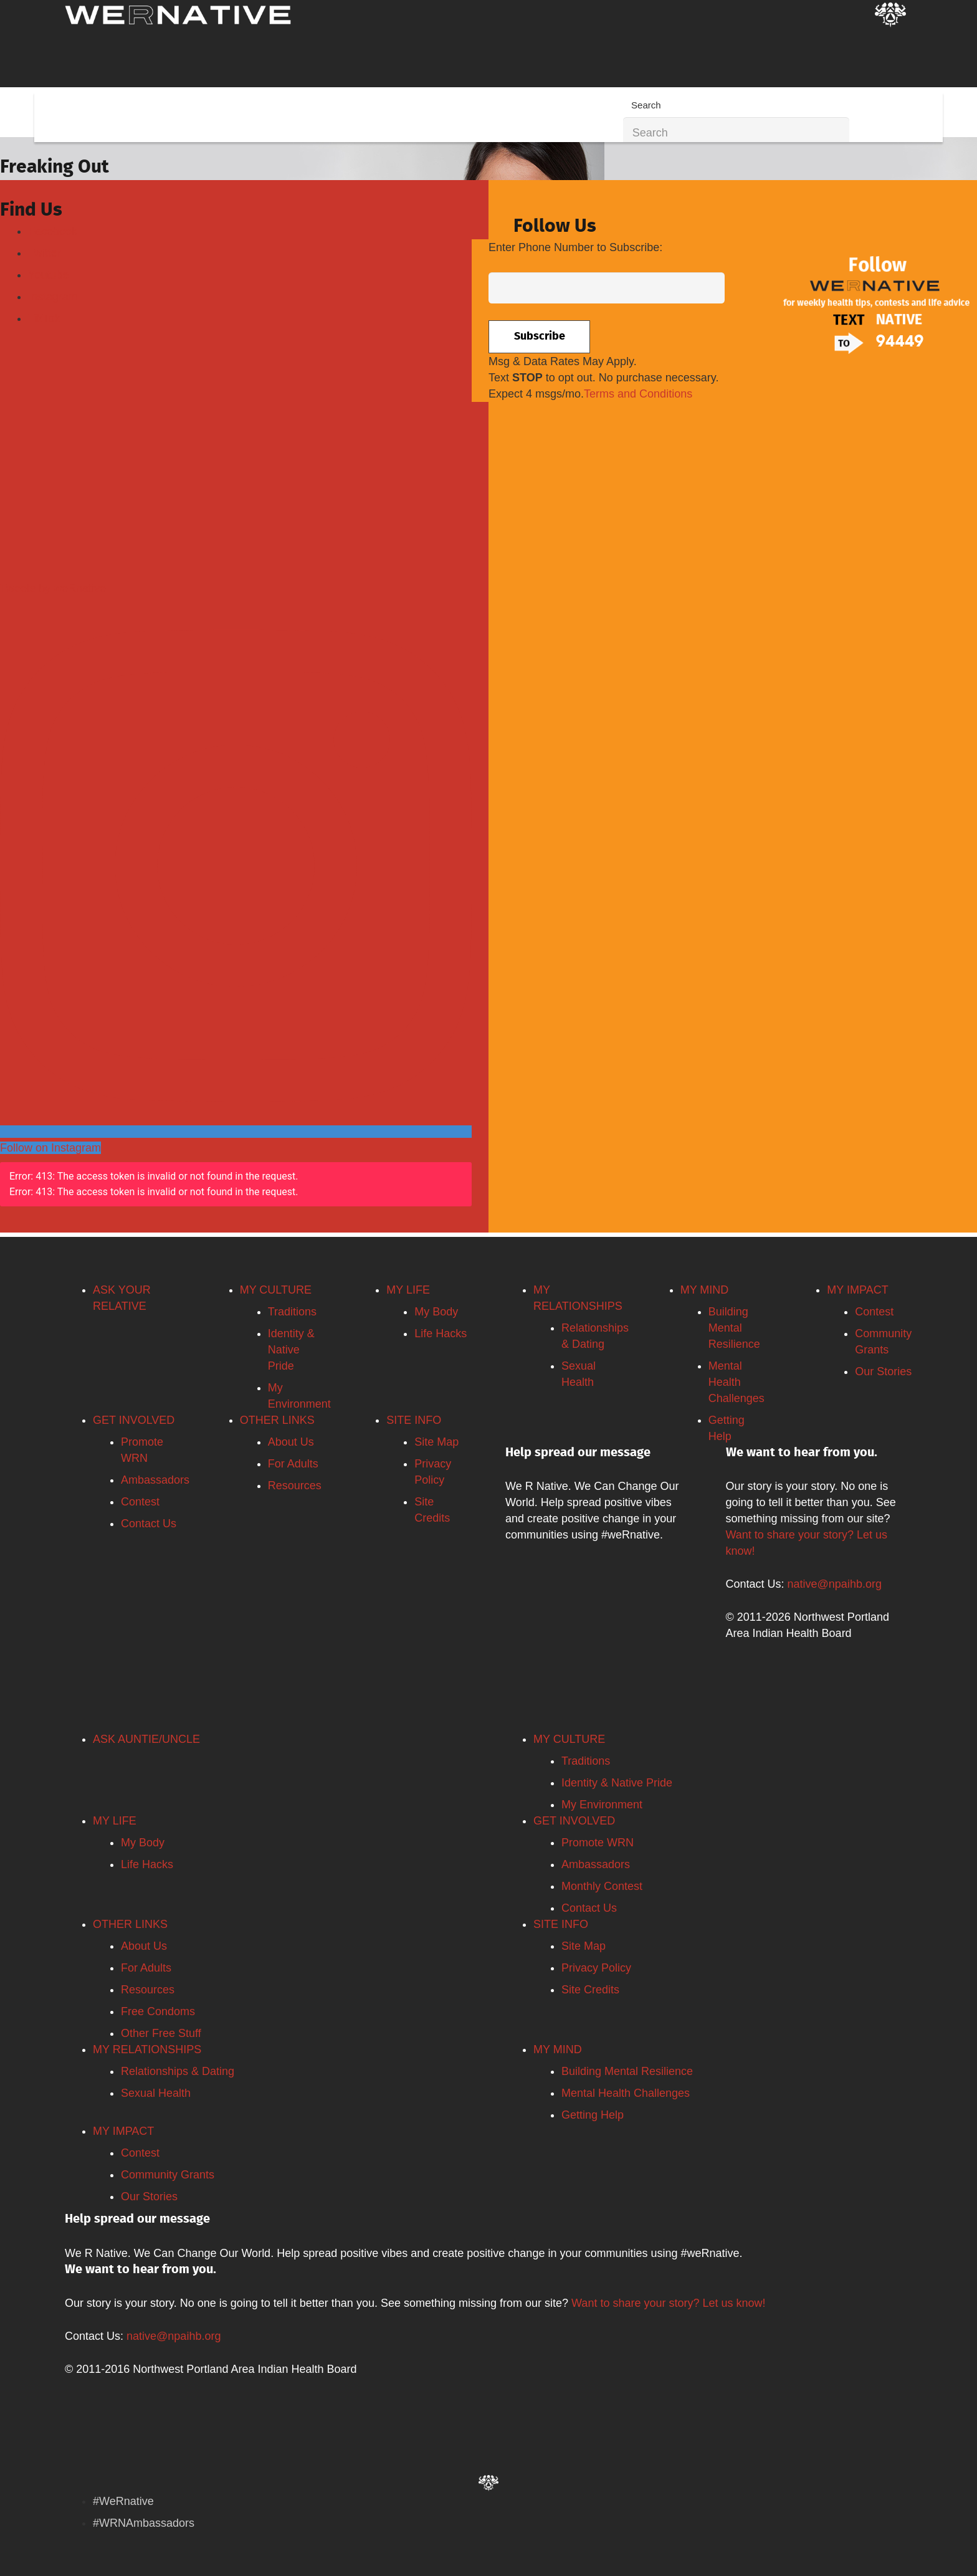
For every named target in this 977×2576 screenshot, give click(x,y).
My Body (436, 1311)
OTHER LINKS (277, 1420)
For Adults (293, 1463)
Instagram (53, 296)
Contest (140, 1502)
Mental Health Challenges (736, 1382)
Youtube (48, 275)
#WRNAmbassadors (143, 2523)
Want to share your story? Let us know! (668, 2303)
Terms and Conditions (638, 394)
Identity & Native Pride (291, 1349)
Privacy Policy (596, 1968)
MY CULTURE (276, 1290)
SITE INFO (413, 1420)
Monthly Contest (601, 1886)
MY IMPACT (857, 1290)
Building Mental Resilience (734, 1327)
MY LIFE (408, 1290)
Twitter (44, 253)
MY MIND (704, 1290)
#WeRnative (123, 2501)
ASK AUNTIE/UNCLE (146, 1739)
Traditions (292, 1311)
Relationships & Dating (177, 2071)
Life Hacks (440, 1333)
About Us (291, 1442)
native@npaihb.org (835, 1584)
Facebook (52, 231)
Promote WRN (597, 1842)
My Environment (601, 1804)
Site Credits (590, 1989)
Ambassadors (155, 1480)
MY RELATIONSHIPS (147, 2049)
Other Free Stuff (161, 2033)
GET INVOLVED (133, 1420)
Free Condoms (158, 2011)
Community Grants (167, 2174)
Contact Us (148, 1523)
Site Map (436, 1442)
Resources (295, 1485)
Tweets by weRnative (53, 588)
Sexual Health (156, 2093)
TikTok (44, 318)
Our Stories (883, 1371)
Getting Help (592, 2115)
